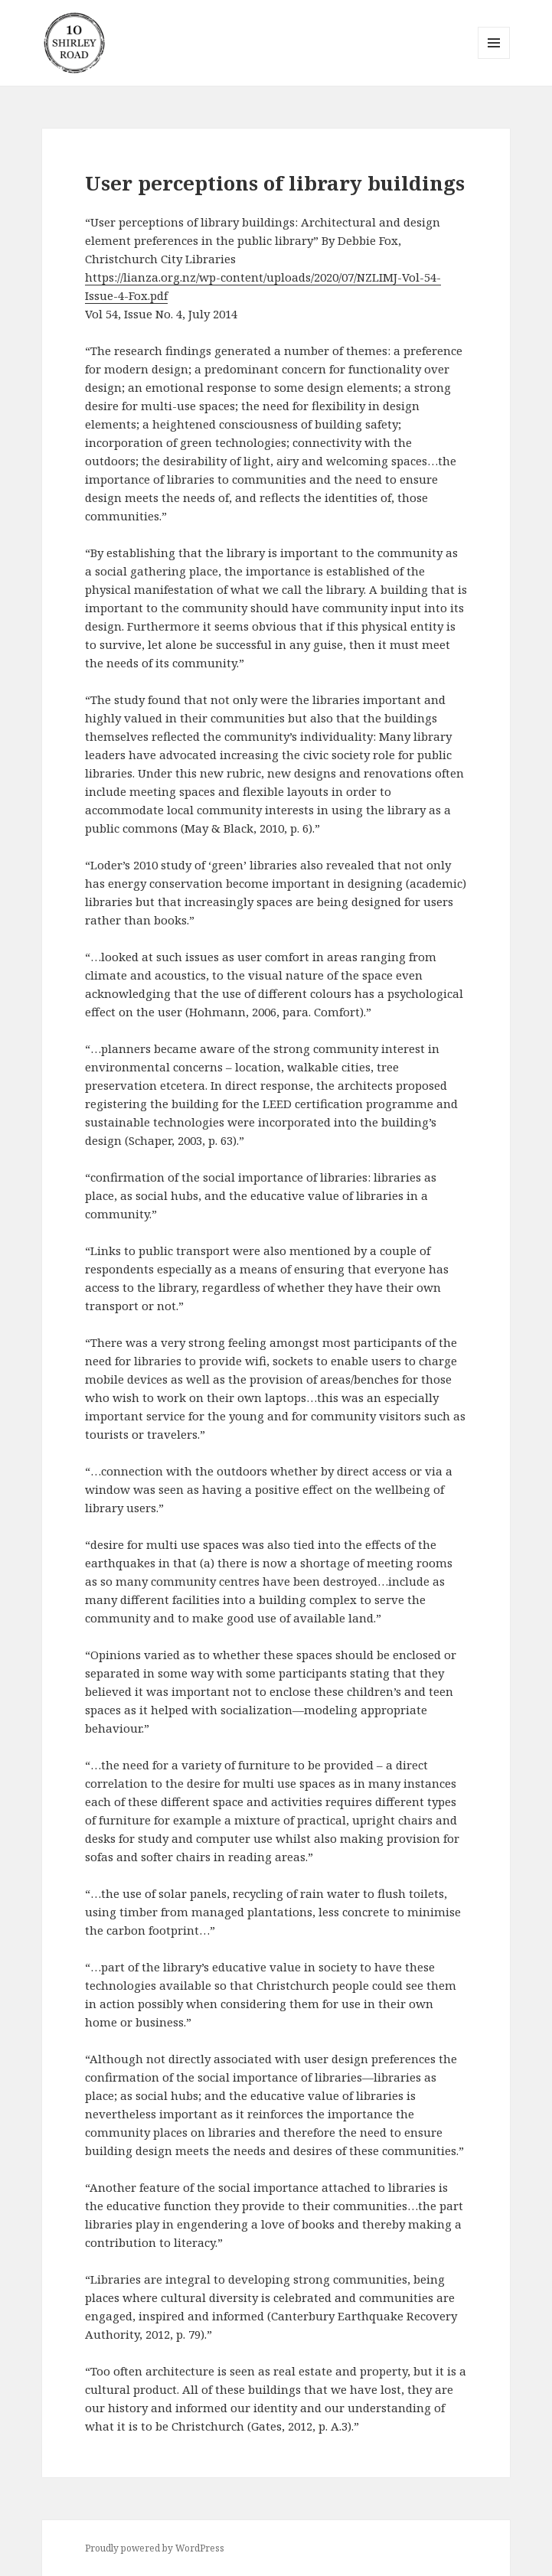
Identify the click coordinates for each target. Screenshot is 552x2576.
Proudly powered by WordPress (154, 2548)
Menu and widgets (494, 58)
